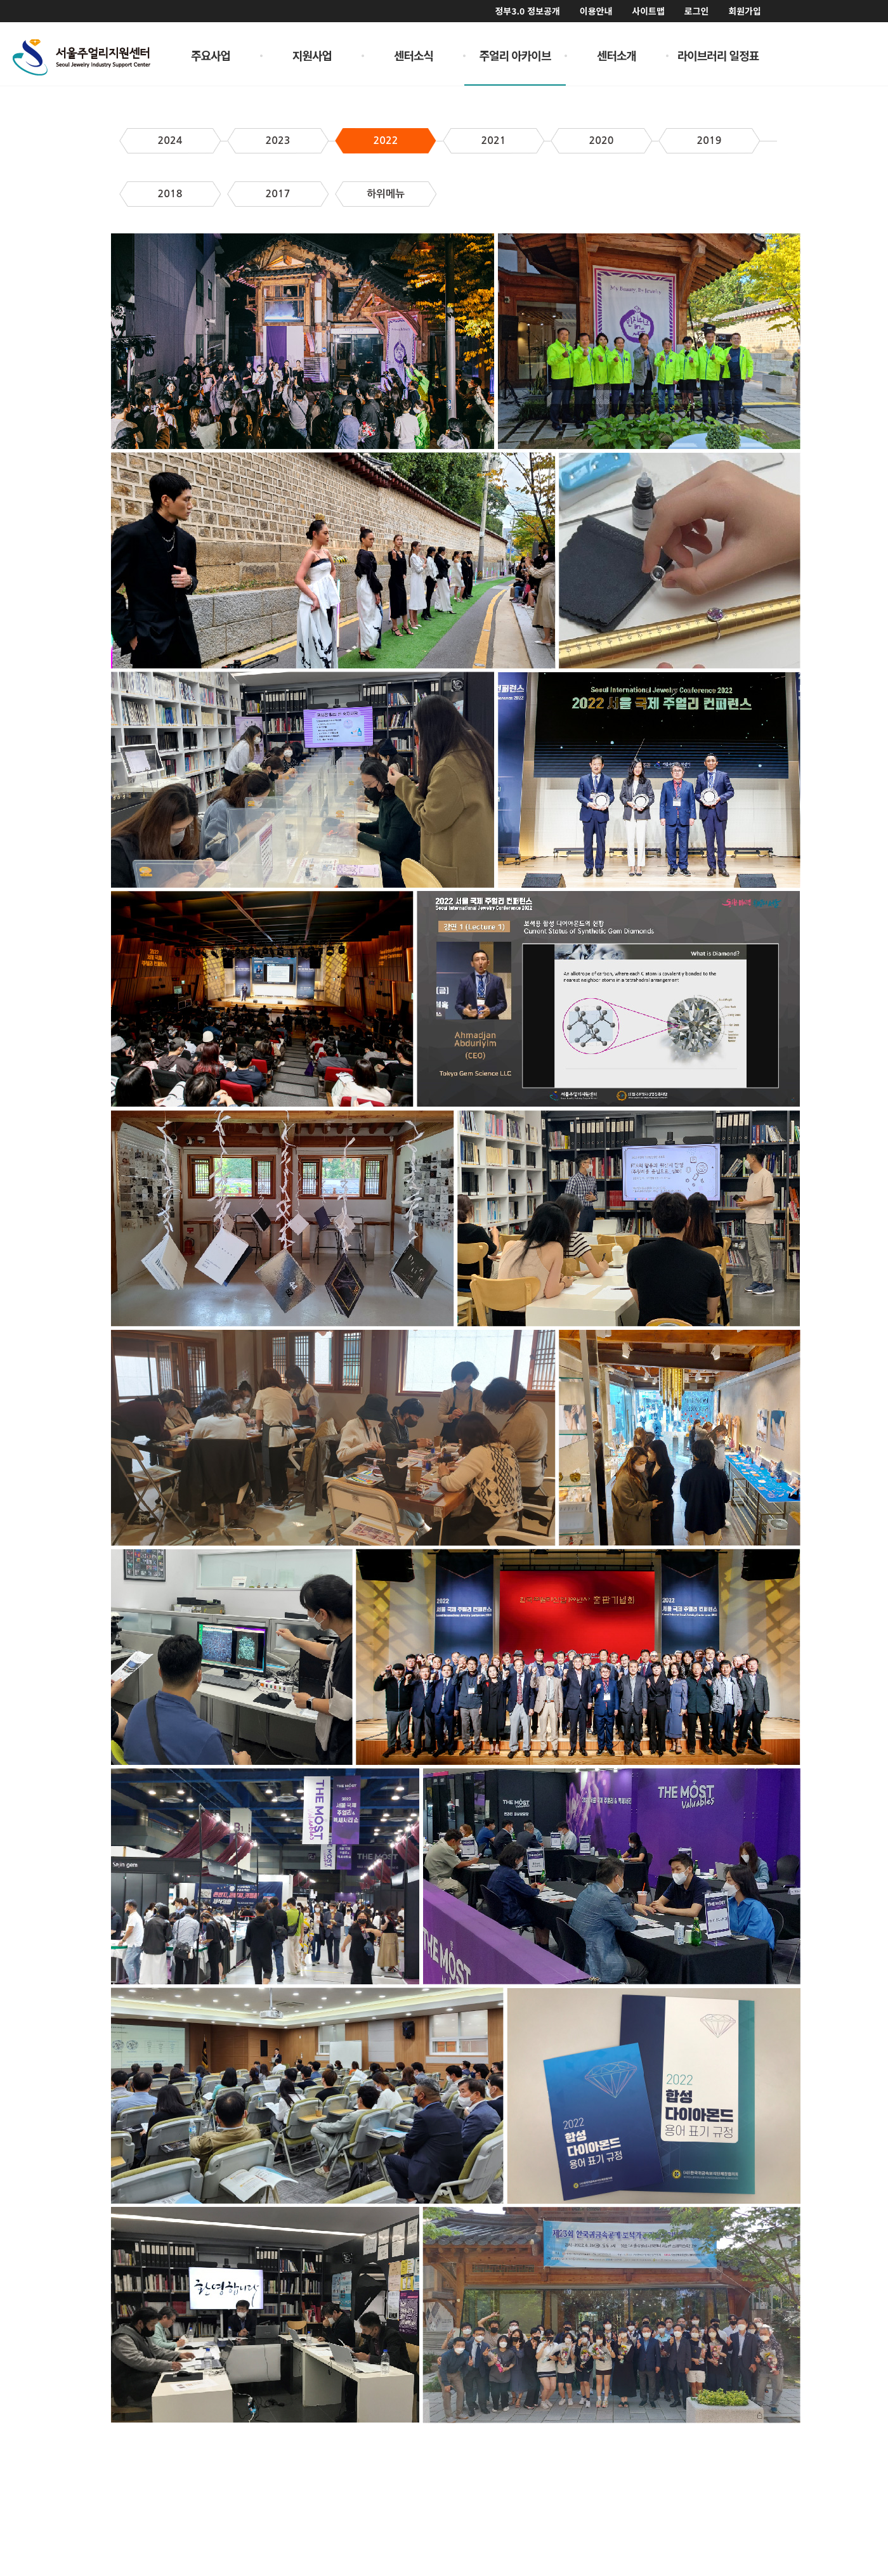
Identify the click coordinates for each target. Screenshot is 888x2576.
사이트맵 (648, 10)
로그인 (696, 10)
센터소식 (413, 55)
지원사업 (312, 55)
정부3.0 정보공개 (527, 10)
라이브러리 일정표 (718, 55)
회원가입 (744, 10)
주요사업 (210, 55)
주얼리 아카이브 (515, 55)
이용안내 (596, 10)
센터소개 (616, 55)
